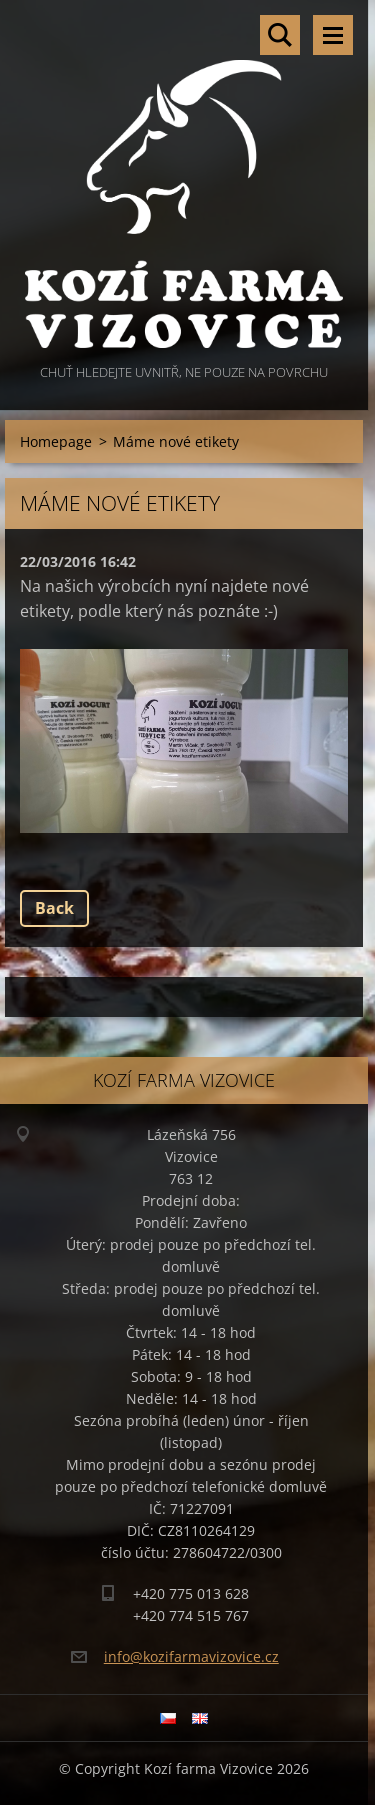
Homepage (56, 441)
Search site (280, 35)
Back (54, 908)
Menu (333, 35)
